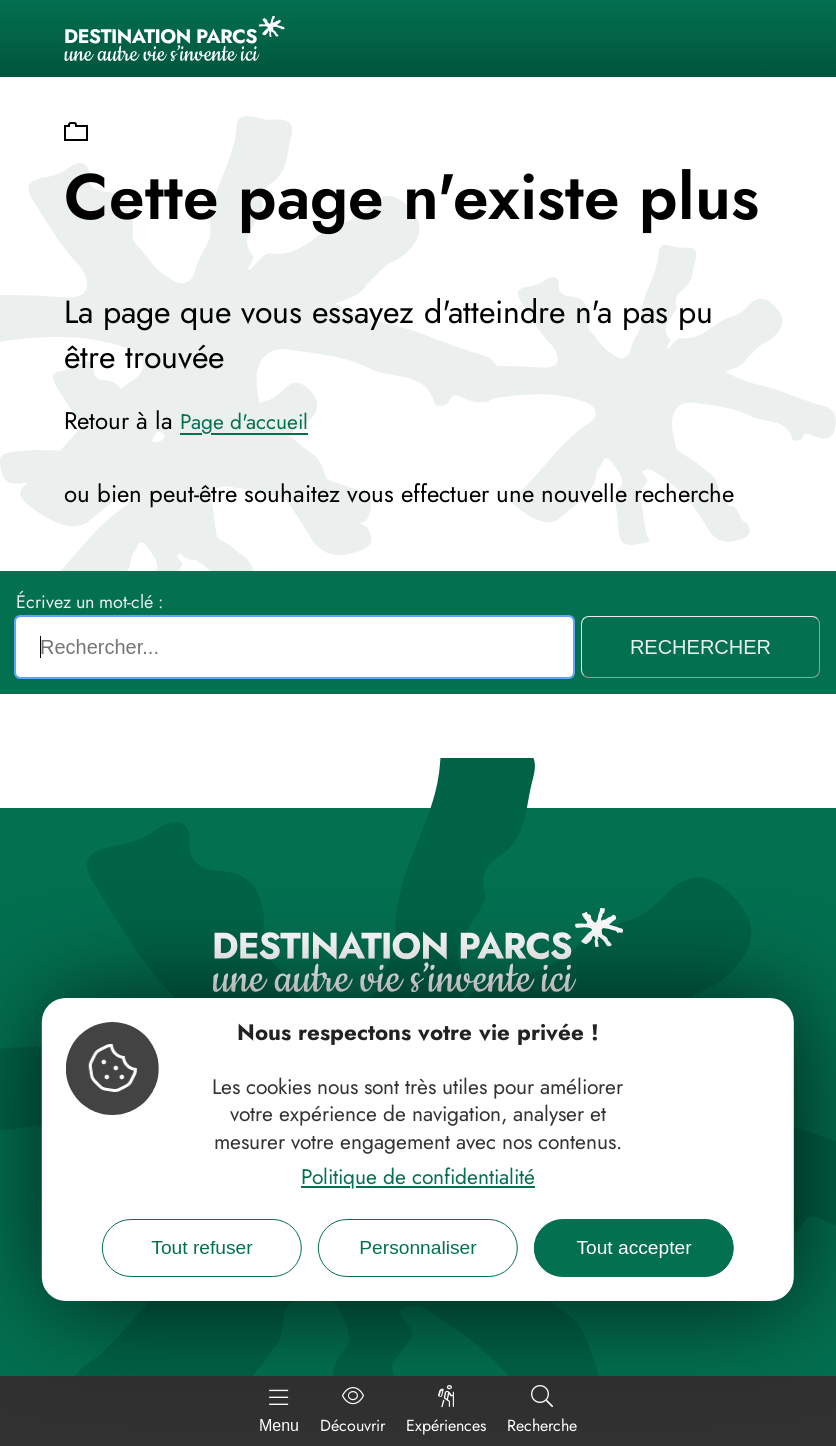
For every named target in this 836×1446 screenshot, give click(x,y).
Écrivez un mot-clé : (89, 602)
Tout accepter (633, 1247)
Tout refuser (201, 1247)
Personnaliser (417, 1247)
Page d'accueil (244, 422)
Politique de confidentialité (418, 1177)
